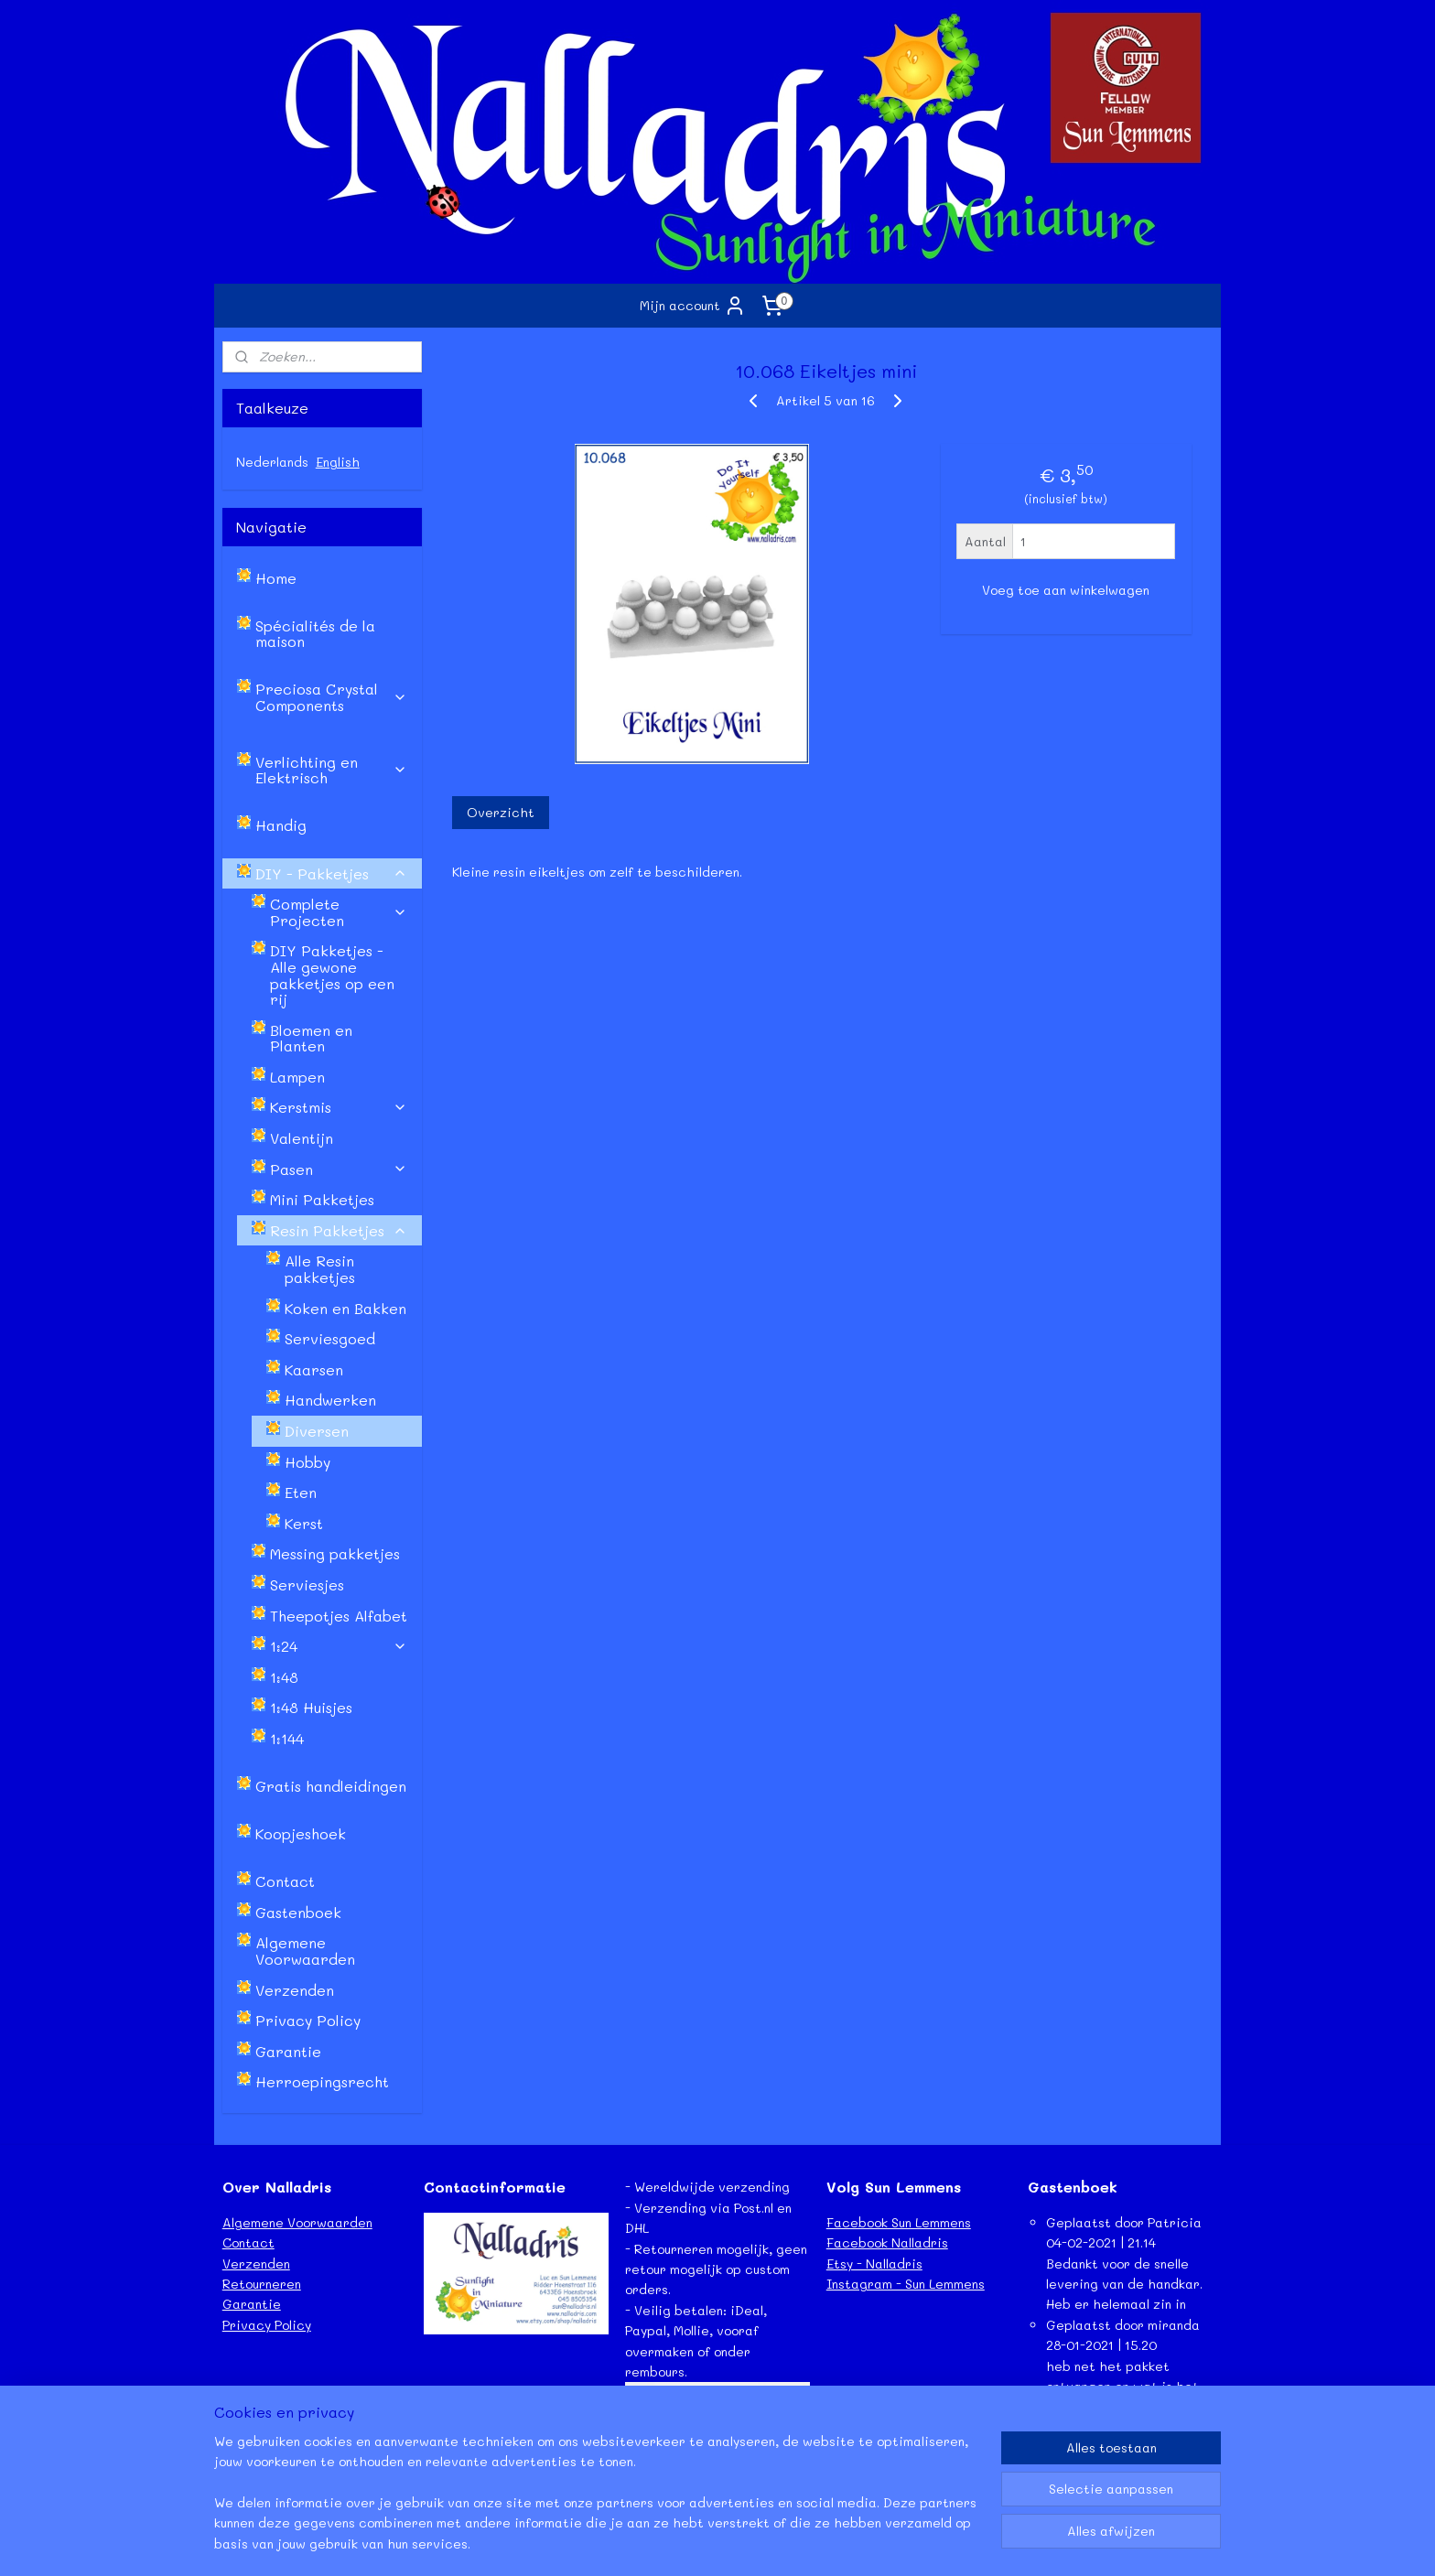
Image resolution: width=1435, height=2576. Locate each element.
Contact (285, 1881)
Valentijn (301, 1138)
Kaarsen (314, 1369)
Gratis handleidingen (330, 1785)
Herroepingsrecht (322, 2081)
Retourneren (261, 2283)
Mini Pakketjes (322, 1199)
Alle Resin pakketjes (320, 1269)
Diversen (317, 1430)
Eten (301, 1492)
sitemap (637, 2542)
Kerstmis (338, 1106)
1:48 (284, 1677)
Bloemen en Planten (311, 1038)
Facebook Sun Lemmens (898, 2222)
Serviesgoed (330, 1338)
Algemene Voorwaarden (305, 1950)
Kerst (304, 1523)
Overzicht (500, 812)
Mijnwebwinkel (914, 2542)
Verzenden (294, 1989)
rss (675, 2542)
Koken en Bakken (345, 1308)
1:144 (287, 1738)
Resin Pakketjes (338, 1230)
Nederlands (272, 461)
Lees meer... (1065, 2468)
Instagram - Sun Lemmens (905, 2283)
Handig (281, 825)
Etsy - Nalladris (874, 2263)
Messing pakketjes (335, 1553)
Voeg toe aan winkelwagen (1065, 589)
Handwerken (330, 1399)
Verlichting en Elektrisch (331, 770)
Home (276, 577)
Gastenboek (298, 1912)
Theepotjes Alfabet (338, 1615)
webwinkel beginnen (746, 2542)
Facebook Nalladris (887, 2242)
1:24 (338, 1645)
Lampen (297, 1076)
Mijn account (693, 306)
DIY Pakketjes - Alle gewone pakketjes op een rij (332, 974)
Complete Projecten (338, 912)
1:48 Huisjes (311, 1707)
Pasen (338, 1169)
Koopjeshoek (300, 1833)
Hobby (307, 1461)
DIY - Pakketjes (331, 873)
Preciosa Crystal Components (331, 697)
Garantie (288, 2051)
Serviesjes (307, 1584)
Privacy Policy (308, 2020)
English (338, 461)
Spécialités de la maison (315, 634)
